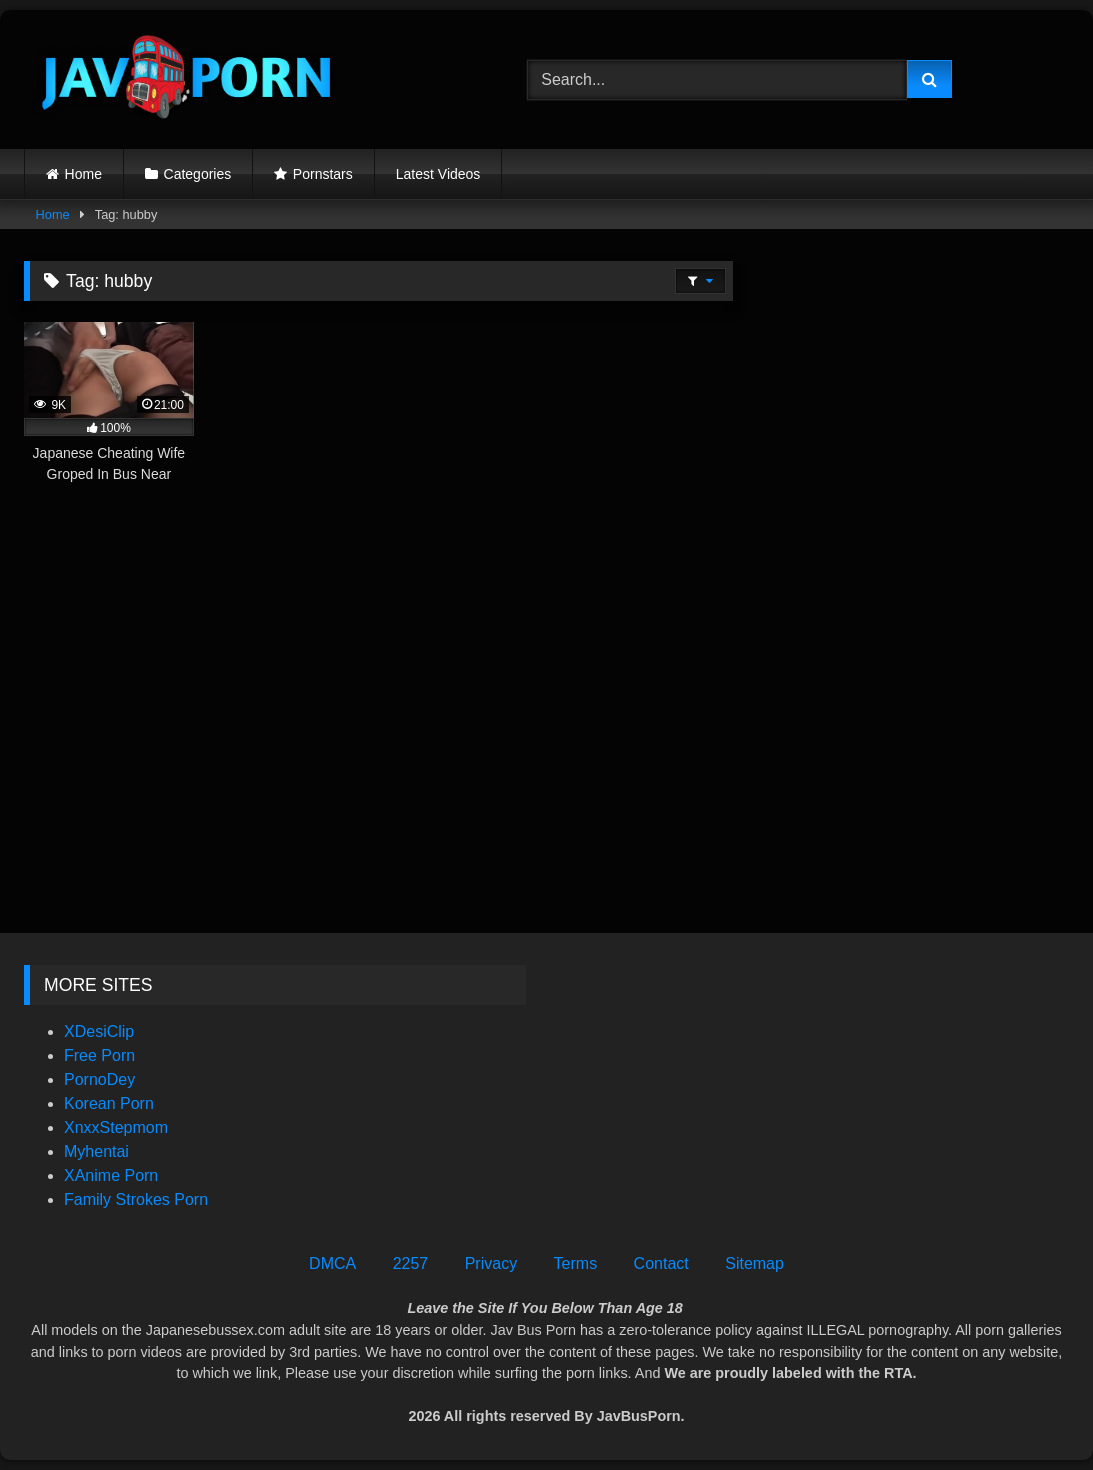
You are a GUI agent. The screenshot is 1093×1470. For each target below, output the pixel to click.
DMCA (332, 1263)
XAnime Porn (111, 1175)
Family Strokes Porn (136, 1199)
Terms (576, 1263)
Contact (661, 1263)
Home (83, 174)
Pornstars (323, 174)
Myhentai (96, 1151)
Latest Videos (438, 174)
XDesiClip (99, 1031)
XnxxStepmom (116, 1127)
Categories (198, 174)
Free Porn (99, 1055)
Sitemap (754, 1263)
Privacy (491, 1263)
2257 (411, 1263)
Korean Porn (109, 1103)
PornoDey (99, 1079)
